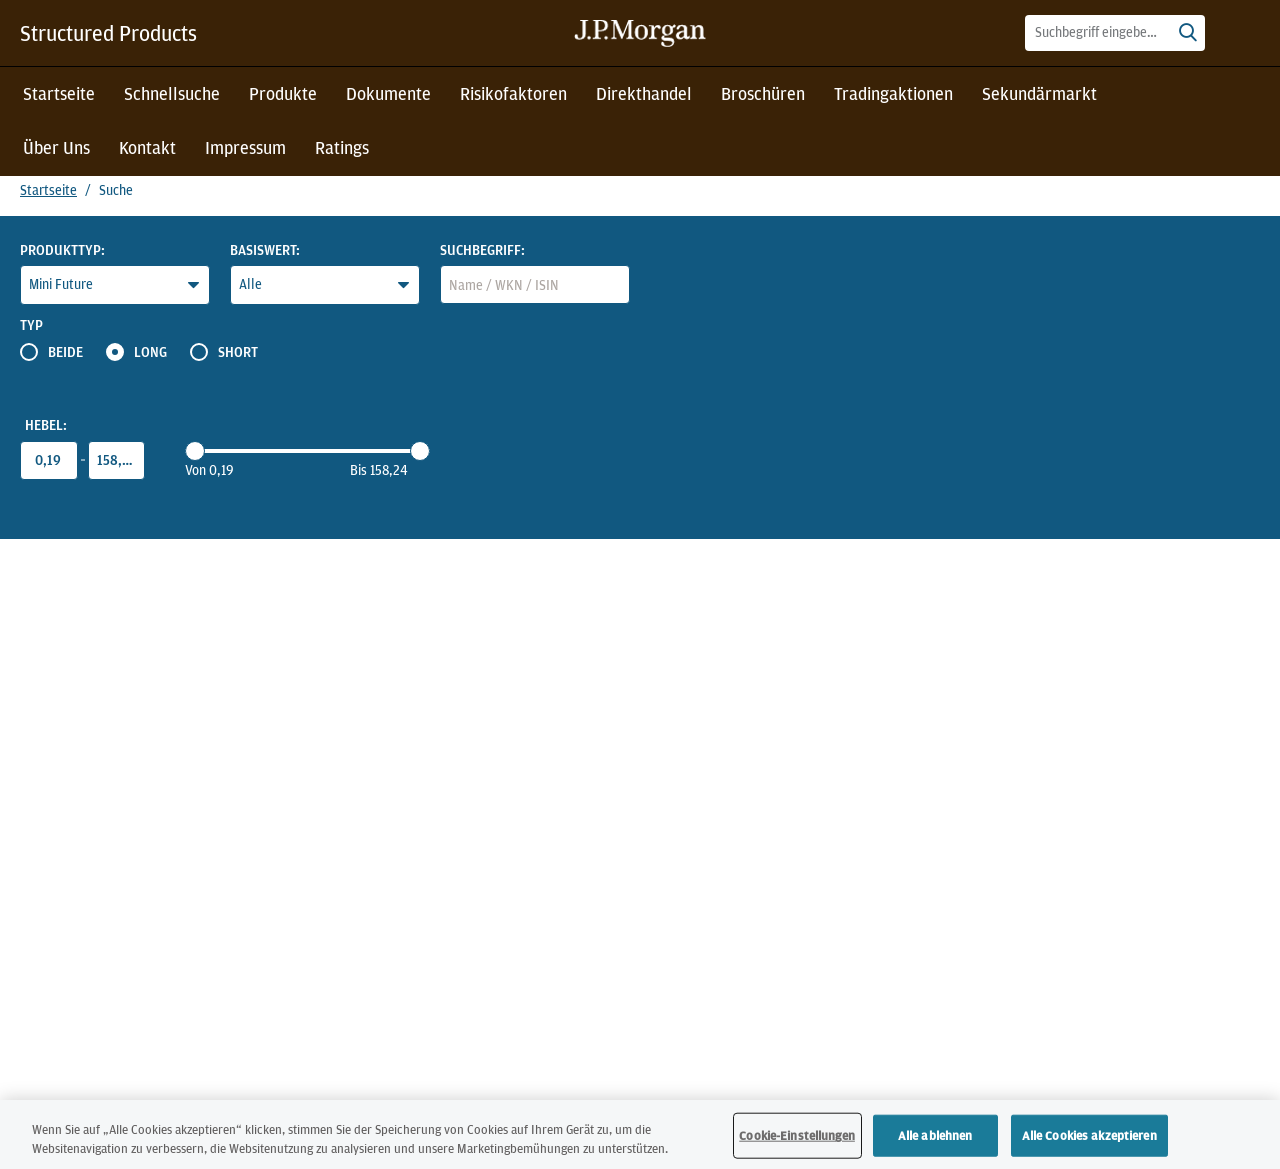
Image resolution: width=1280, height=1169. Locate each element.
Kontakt (147, 147)
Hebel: (46, 425)
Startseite (59, 93)
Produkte (283, 93)
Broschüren (763, 93)
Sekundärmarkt (1039, 93)
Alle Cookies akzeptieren (1089, 1139)
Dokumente (388, 93)
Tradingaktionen (893, 93)
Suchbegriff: (482, 250)
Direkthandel (644, 93)
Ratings (342, 147)
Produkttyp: (62, 250)
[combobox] (1115, 33)
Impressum (245, 147)
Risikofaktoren (513, 93)
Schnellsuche (172, 93)
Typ (31, 325)
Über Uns (56, 147)
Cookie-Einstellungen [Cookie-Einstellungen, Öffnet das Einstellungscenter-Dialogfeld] (797, 1139)
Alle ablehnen (935, 1139)
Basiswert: (265, 250)
